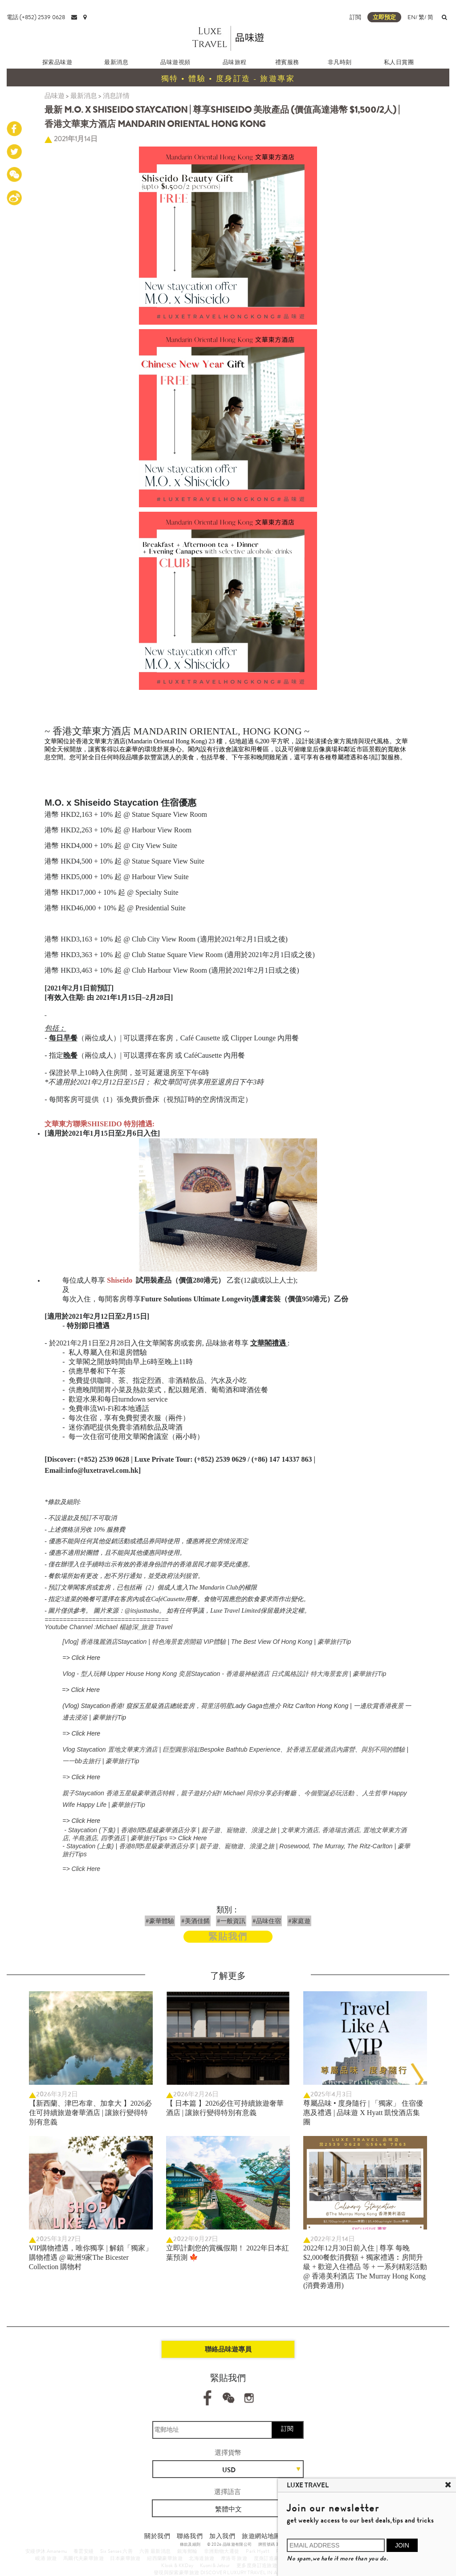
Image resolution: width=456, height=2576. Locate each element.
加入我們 (222, 2535)
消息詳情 (116, 96)
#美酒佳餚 (195, 1920)
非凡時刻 (340, 62)
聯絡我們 (190, 2535)
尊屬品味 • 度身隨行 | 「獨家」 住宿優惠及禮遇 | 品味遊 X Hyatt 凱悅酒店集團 (363, 2112)
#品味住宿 (266, 1920)
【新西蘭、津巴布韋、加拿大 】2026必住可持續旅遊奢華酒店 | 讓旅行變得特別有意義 (90, 2112)
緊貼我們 (228, 1936)
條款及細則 (190, 2544)
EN (411, 17)
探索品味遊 (57, 62)
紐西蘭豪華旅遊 (165, 2558)
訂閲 (355, 17)
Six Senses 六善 (116, 2551)
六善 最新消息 (155, 2551)
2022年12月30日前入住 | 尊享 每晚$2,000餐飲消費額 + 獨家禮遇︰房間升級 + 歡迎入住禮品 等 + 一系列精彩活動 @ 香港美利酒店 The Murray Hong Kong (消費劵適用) (365, 2266)
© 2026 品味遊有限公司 (229, 2544)
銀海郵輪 (187, 2551)
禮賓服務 (287, 62)
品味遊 (55, 96)
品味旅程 (235, 62)
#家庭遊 (299, 1920)
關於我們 (157, 2535)
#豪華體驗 (160, 1920)
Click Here (86, 1777)
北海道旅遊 (201, 2558)
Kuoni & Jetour (215, 2565)
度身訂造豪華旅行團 (277, 2558)
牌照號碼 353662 (274, 2544)
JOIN (402, 2545)
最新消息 (116, 62)
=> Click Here (81, 1657)
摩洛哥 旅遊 (234, 2558)
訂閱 (287, 2428)
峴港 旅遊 (46, 2558)
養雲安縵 (83, 2551)
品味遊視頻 (175, 62)
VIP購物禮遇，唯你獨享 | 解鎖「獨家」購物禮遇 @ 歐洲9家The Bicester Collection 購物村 (90, 2257)
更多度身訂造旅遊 (256, 2565)
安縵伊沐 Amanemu (46, 2551)
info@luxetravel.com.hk (101, 1470)
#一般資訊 (231, 1920)
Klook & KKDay (177, 2565)
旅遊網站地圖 (261, 2535)
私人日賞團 (399, 62)
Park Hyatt (257, 2551)
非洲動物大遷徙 (222, 2551)
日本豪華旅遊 (125, 2558)
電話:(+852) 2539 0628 (36, 17)
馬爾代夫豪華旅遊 (83, 2558)
